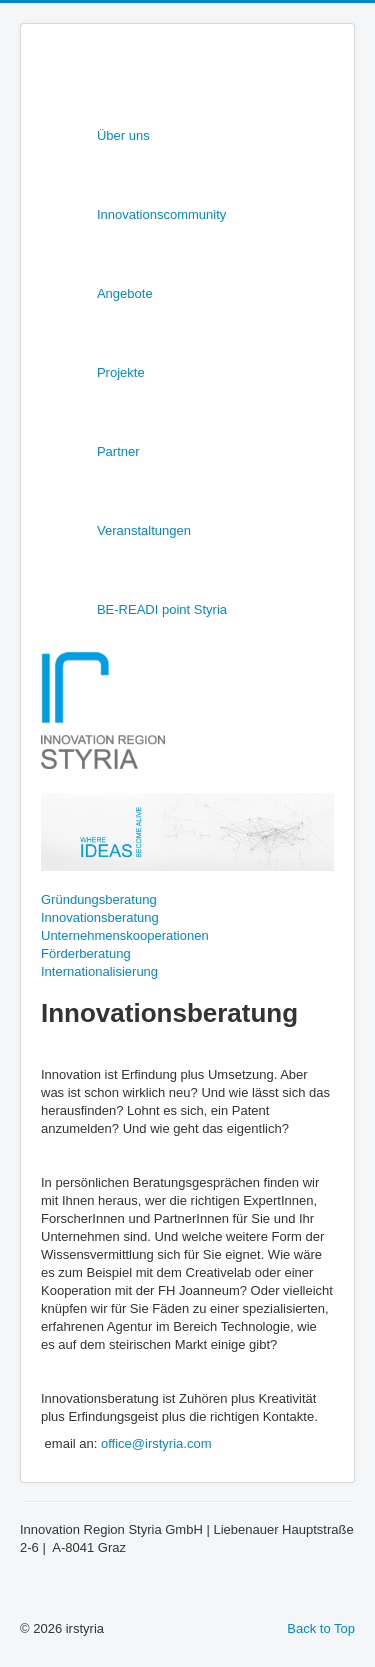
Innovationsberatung (100, 917)
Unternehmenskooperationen (125, 935)
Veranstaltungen (144, 530)
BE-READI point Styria (162, 609)
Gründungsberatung (99, 899)
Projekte (121, 372)
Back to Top (321, 1628)
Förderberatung (86, 953)
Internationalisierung (99, 971)
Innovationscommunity (161, 214)
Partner (118, 451)
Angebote (125, 293)
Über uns (123, 135)
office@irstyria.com (156, 1443)
